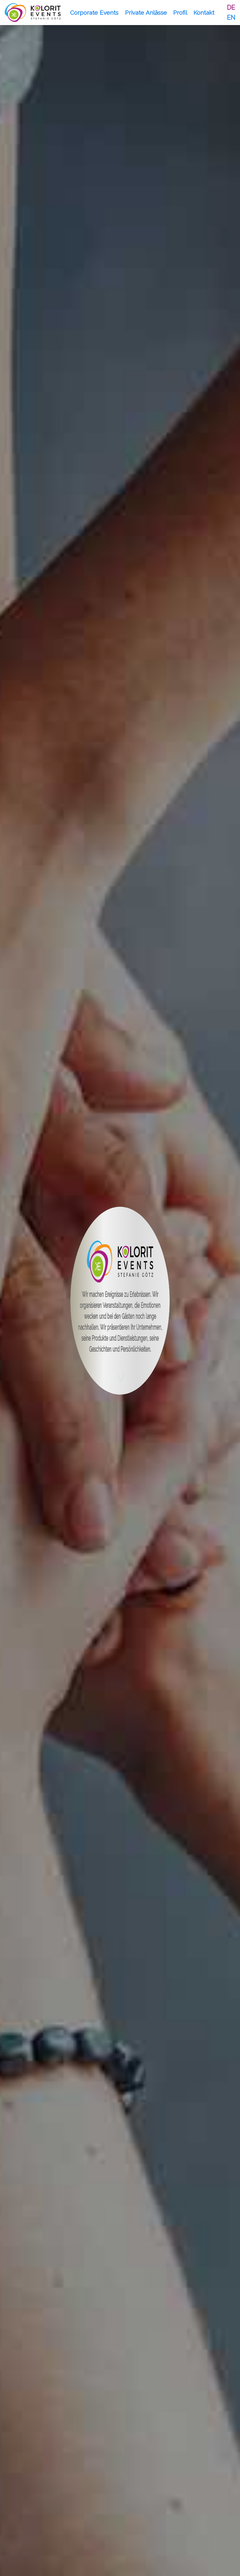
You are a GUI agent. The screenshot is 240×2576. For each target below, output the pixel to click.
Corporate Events (94, 12)
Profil (180, 12)
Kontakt (203, 12)
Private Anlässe (146, 12)
